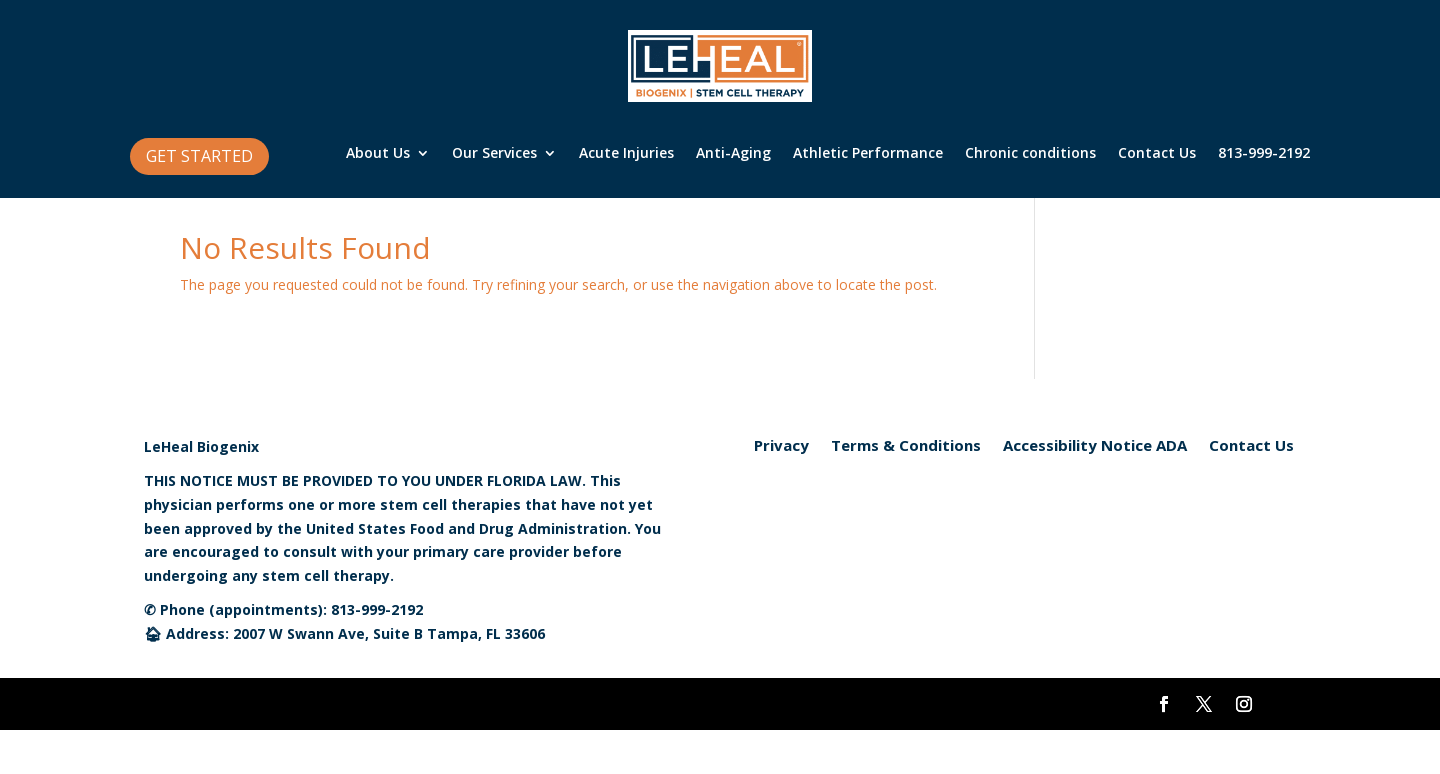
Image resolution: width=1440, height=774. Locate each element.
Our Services (494, 154)
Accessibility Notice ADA (1095, 446)
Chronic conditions (1030, 154)
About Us (378, 154)
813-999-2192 (1264, 154)
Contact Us (1157, 154)
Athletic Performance (868, 154)
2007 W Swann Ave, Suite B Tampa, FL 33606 (389, 633)
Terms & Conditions (906, 446)
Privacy (781, 446)
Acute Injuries (626, 154)
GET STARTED (199, 156)
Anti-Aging (733, 154)
